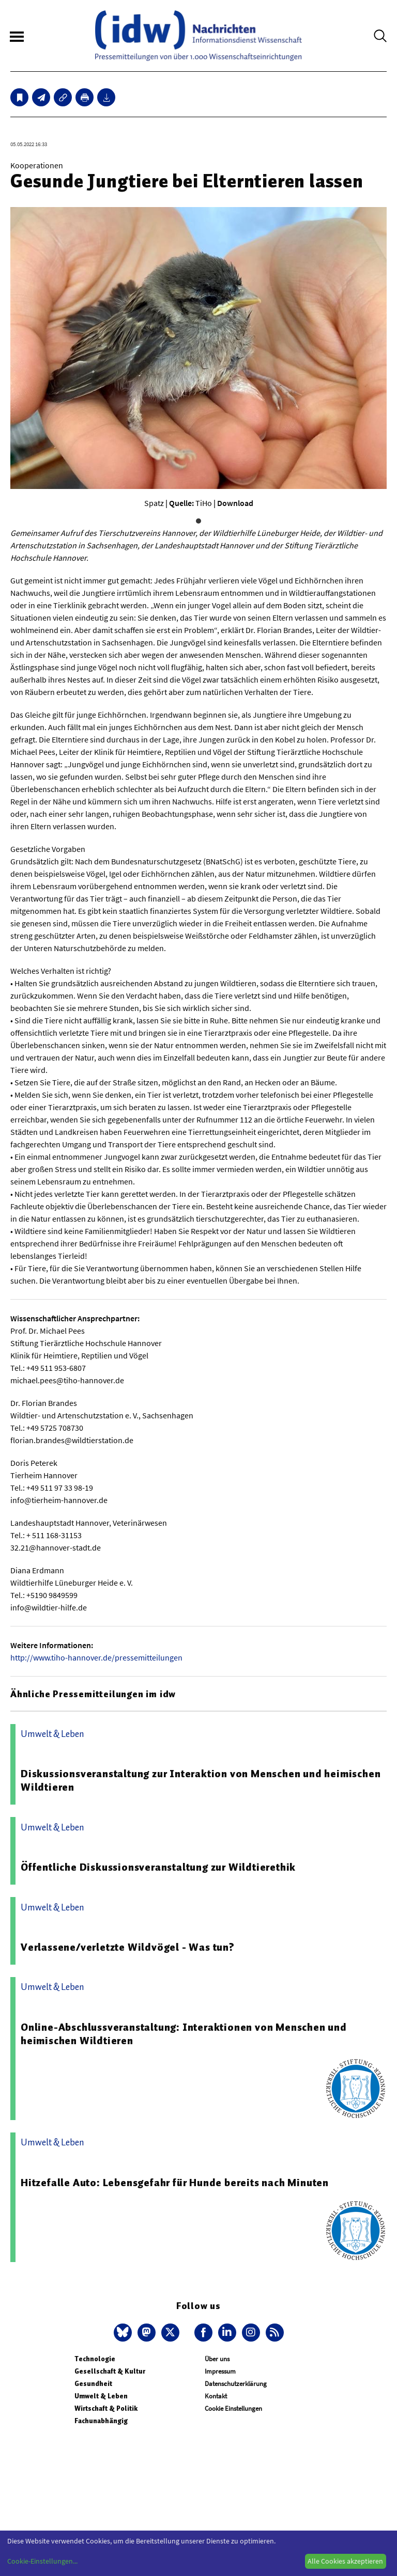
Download (235, 503)
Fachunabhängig (101, 2421)
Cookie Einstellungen (233, 2408)
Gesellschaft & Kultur (109, 2371)
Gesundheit (93, 2384)
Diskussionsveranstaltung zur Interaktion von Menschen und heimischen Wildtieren (200, 1780)
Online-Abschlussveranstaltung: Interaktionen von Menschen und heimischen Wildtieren (184, 2033)
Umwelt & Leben (101, 2396)
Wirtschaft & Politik (106, 2408)
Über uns (217, 2358)
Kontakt (216, 2396)
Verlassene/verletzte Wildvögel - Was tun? (128, 1947)
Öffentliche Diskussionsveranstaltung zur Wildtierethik (158, 1867)
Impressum (220, 2371)
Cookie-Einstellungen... (42, 2561)
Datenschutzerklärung (236, 2383)
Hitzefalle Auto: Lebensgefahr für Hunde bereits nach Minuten (175, 2182)
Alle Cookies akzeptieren (345, 2561)
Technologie (94, 2359)
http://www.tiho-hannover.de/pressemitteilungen (96, 1657)
